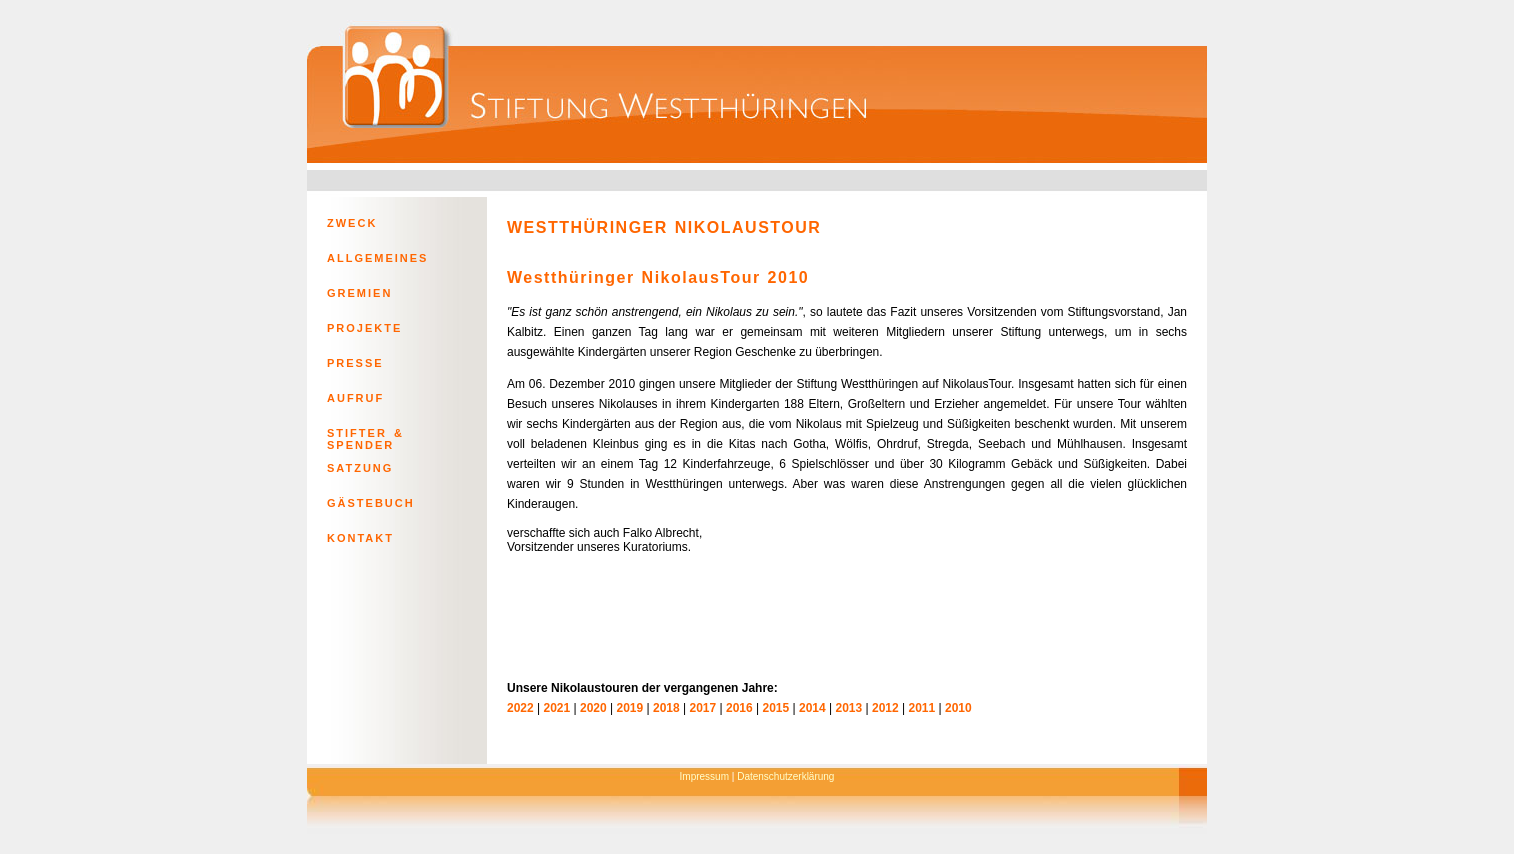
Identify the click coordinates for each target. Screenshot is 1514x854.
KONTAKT (360, 538)
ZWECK (352, 223)
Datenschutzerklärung (785, 776)
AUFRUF (355, 398)
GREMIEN (359, 293)
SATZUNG (360, 468)
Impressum (704, 776)
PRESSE (355, 363)
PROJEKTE (364, 328)
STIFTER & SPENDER (365, 437)
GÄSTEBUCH (371, 503)
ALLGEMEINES (377, 258)
